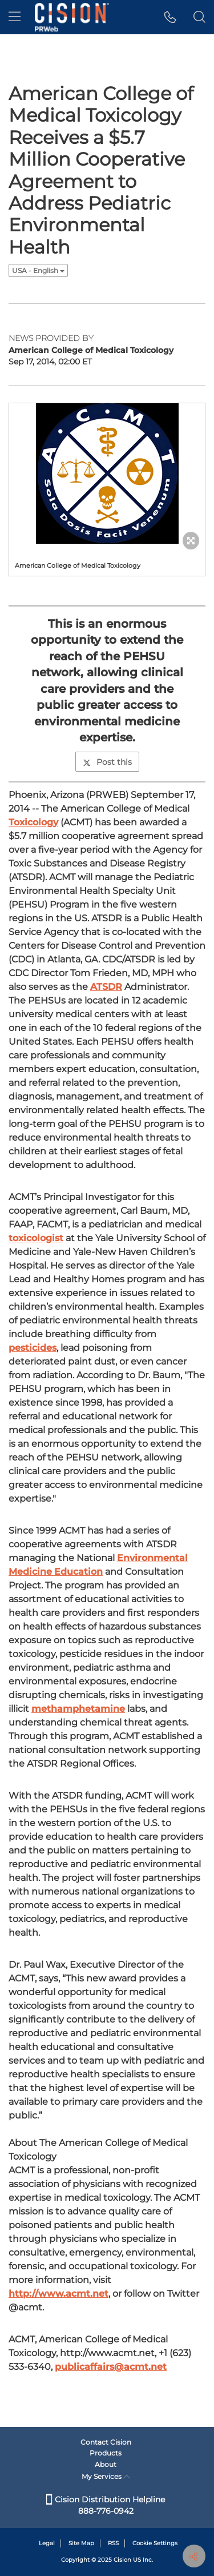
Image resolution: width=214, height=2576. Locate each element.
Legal (47, 2543)
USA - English (38, 270)
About (105, 2464)
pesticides (32, 1347)
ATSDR (106, 986)
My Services (106, 2476)
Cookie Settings (154, 2543)
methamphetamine (78, 1708)
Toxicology (33, 822)
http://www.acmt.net (58, 2293)
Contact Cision (105, 2442)
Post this (107, 762)
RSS (113, 2543)
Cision (122, 2559)
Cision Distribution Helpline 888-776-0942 (105, 2505)
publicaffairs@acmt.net (111, 2366)
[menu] (14, 17)
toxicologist (36, 1238)
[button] (170, 17)
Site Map (81, 2543)
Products (106, 2453)
